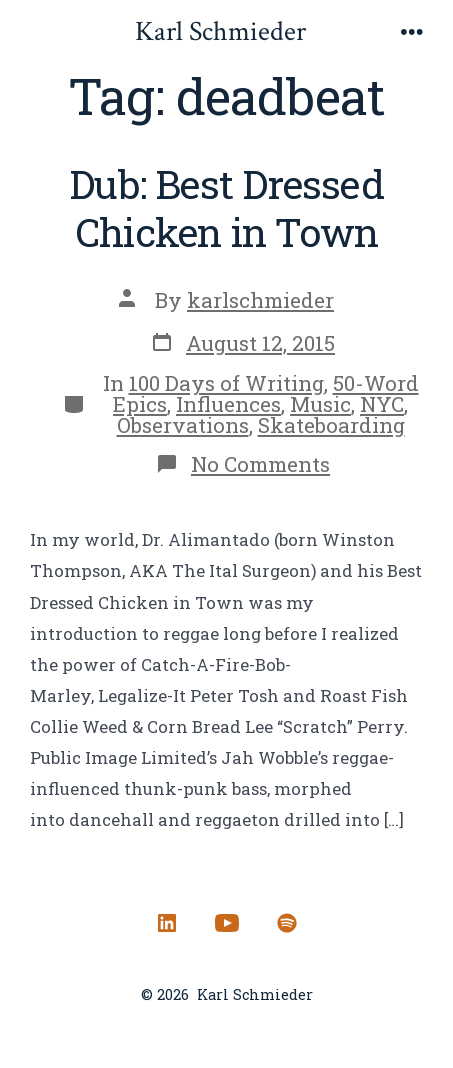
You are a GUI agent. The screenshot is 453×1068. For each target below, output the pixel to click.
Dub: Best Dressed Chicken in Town (226, 207)
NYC (382, 404)
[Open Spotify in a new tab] (287, 923)
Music (320, 404)
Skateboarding (331, 425)
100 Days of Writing (226, 383)
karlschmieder (260, 300)
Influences (228, 404)
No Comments (260, 464)
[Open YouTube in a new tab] (227, 923)
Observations (183, 425)
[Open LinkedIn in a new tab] (167, 923)
